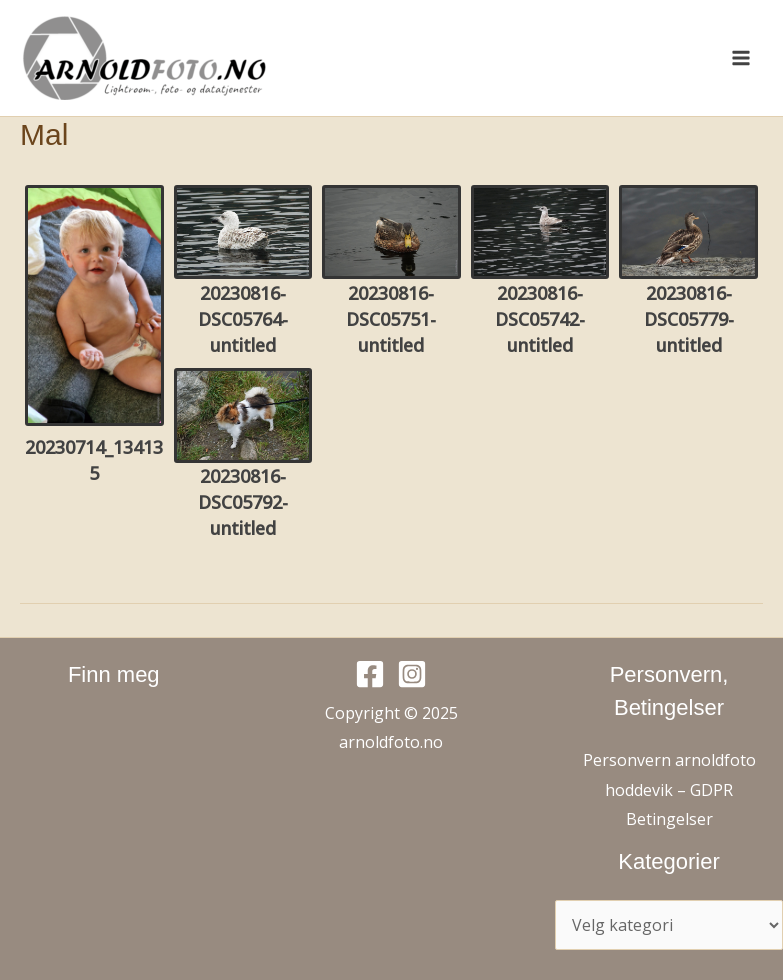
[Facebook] (370, 674)
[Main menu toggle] (741, 58)
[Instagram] (412, 674)
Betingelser (669, 819)
